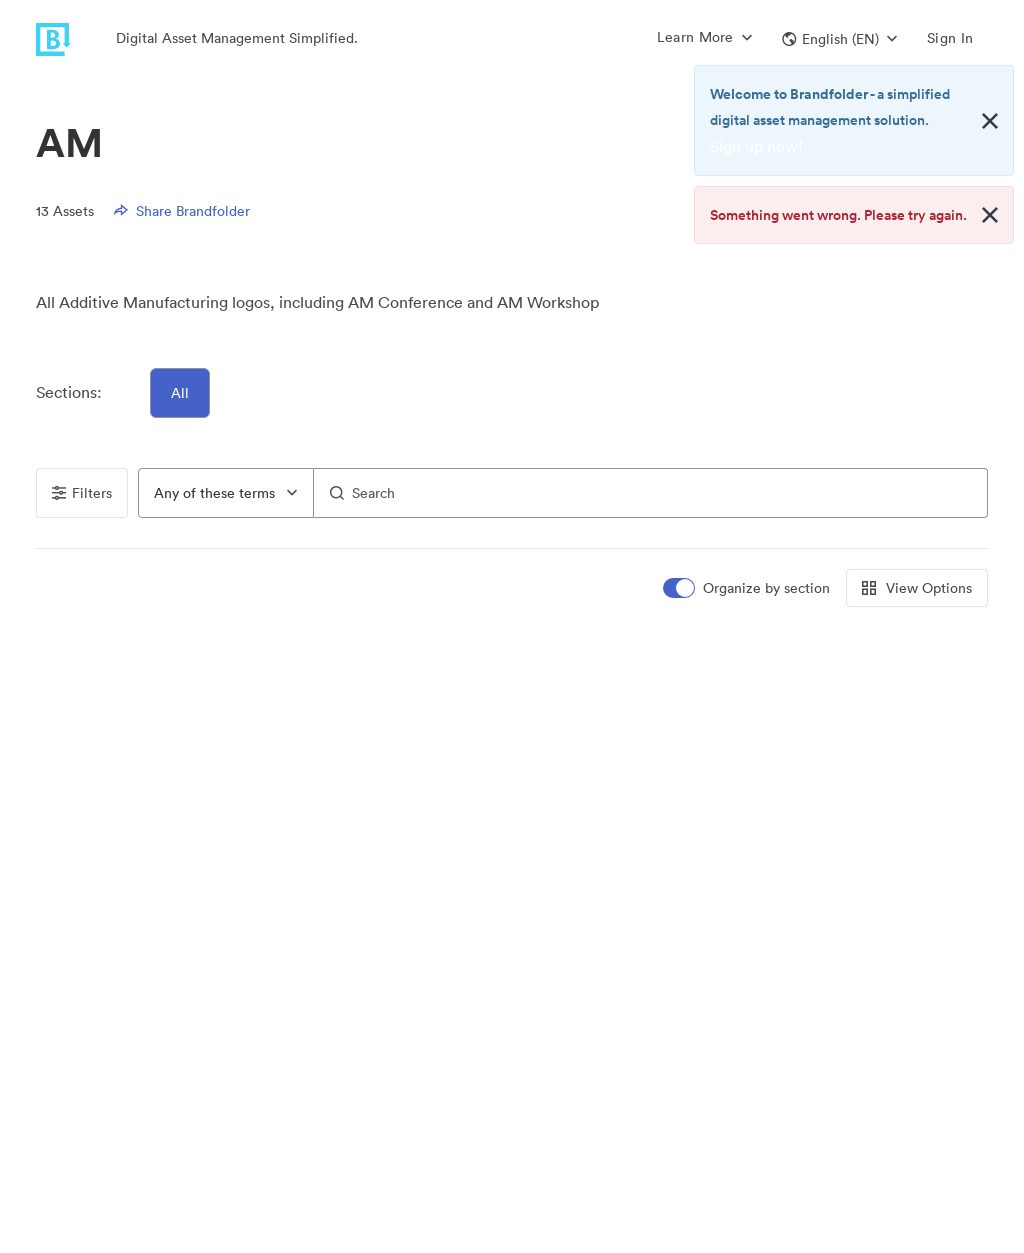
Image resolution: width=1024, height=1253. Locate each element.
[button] (839, 39)
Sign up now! (756, 146)
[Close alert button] (990, 121)
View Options (917, 588)
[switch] (748, 588)
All (180, 393)
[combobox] (226, 493)
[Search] (651, 493)
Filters (82, 493)
